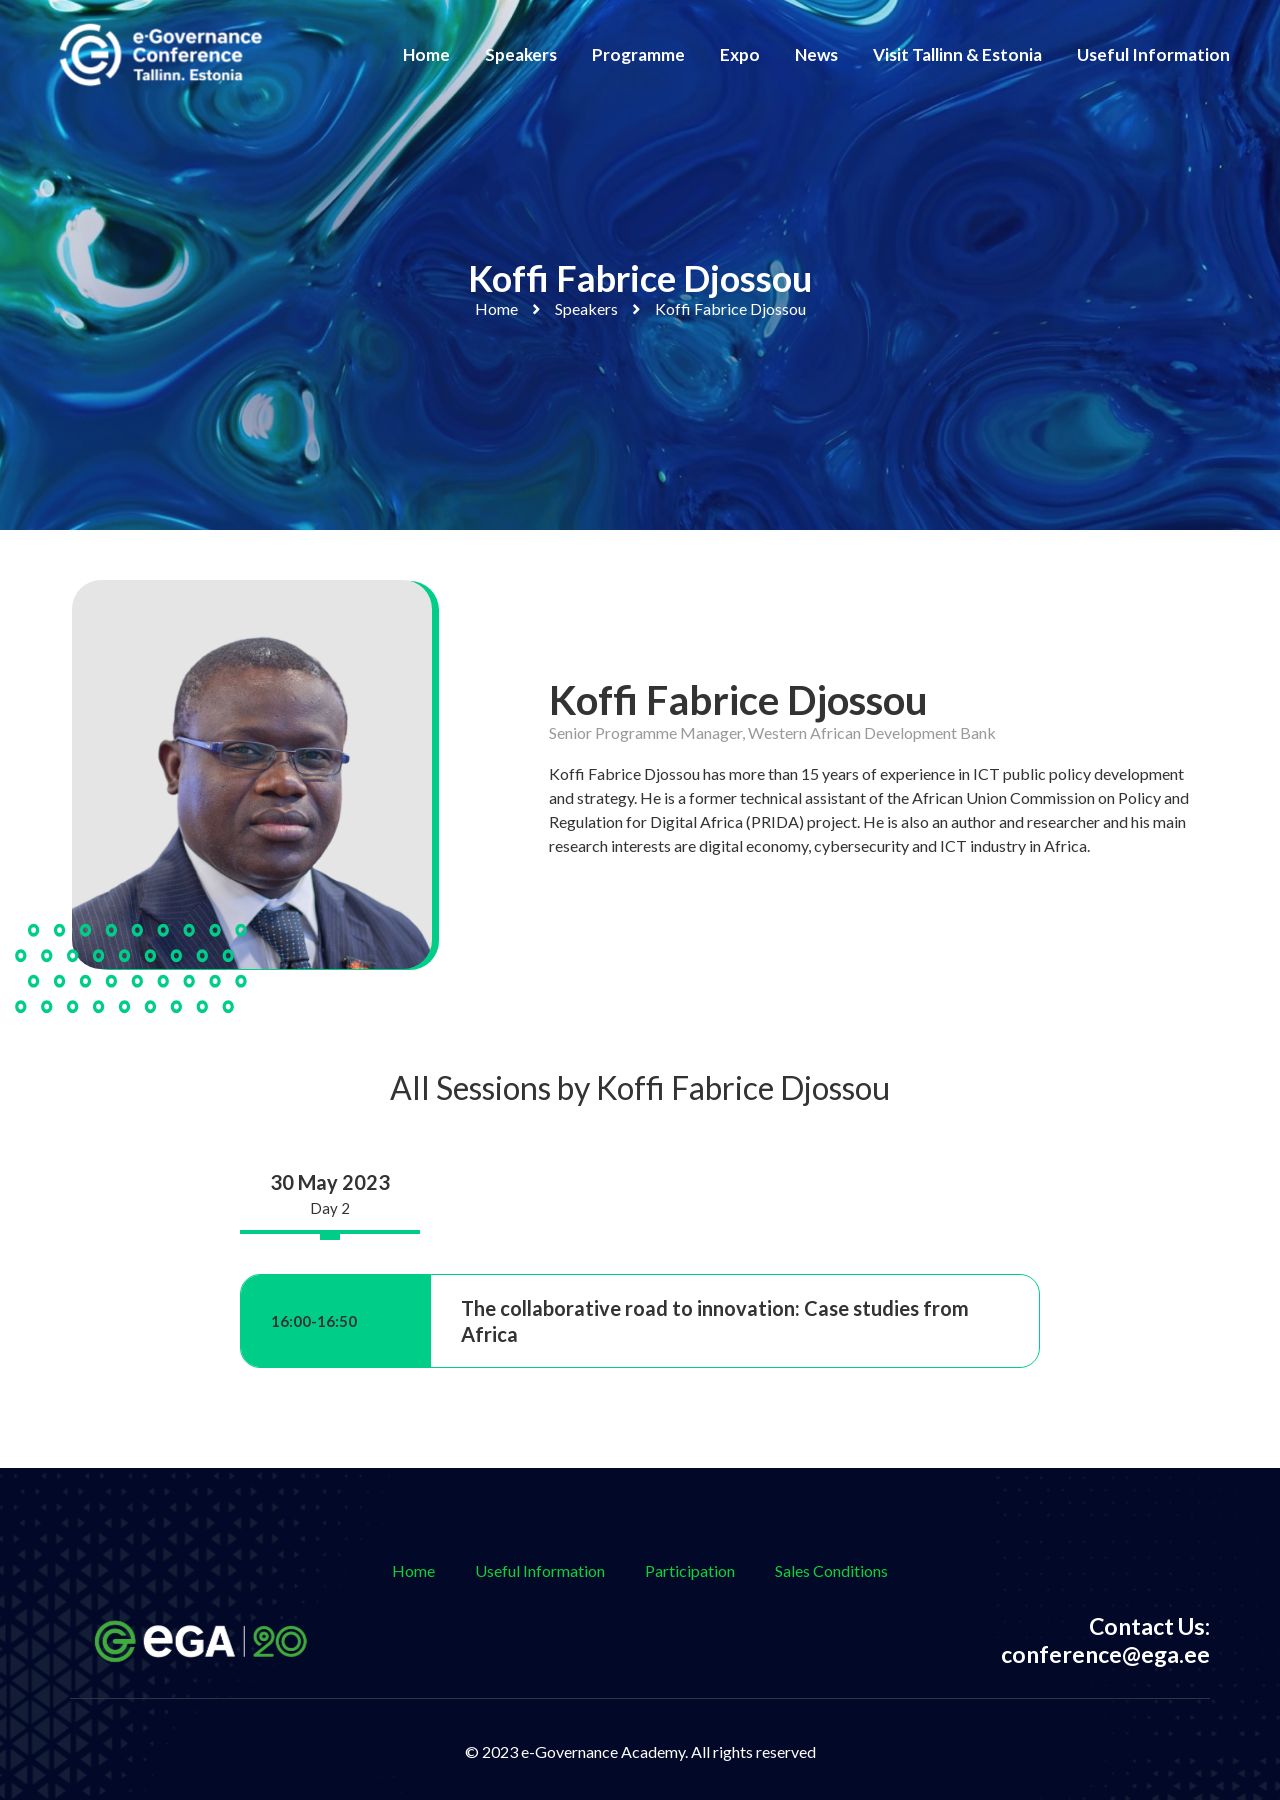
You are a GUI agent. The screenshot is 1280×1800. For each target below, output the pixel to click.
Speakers (521, 54)
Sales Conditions (831, 1570)
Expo (740, 54)
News (816, 54)
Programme (638, 54)
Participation (690, 1570)
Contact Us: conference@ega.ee (1105, 1640)
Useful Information (1153, 54)
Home (426, 54)
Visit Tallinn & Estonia (957, 54)
